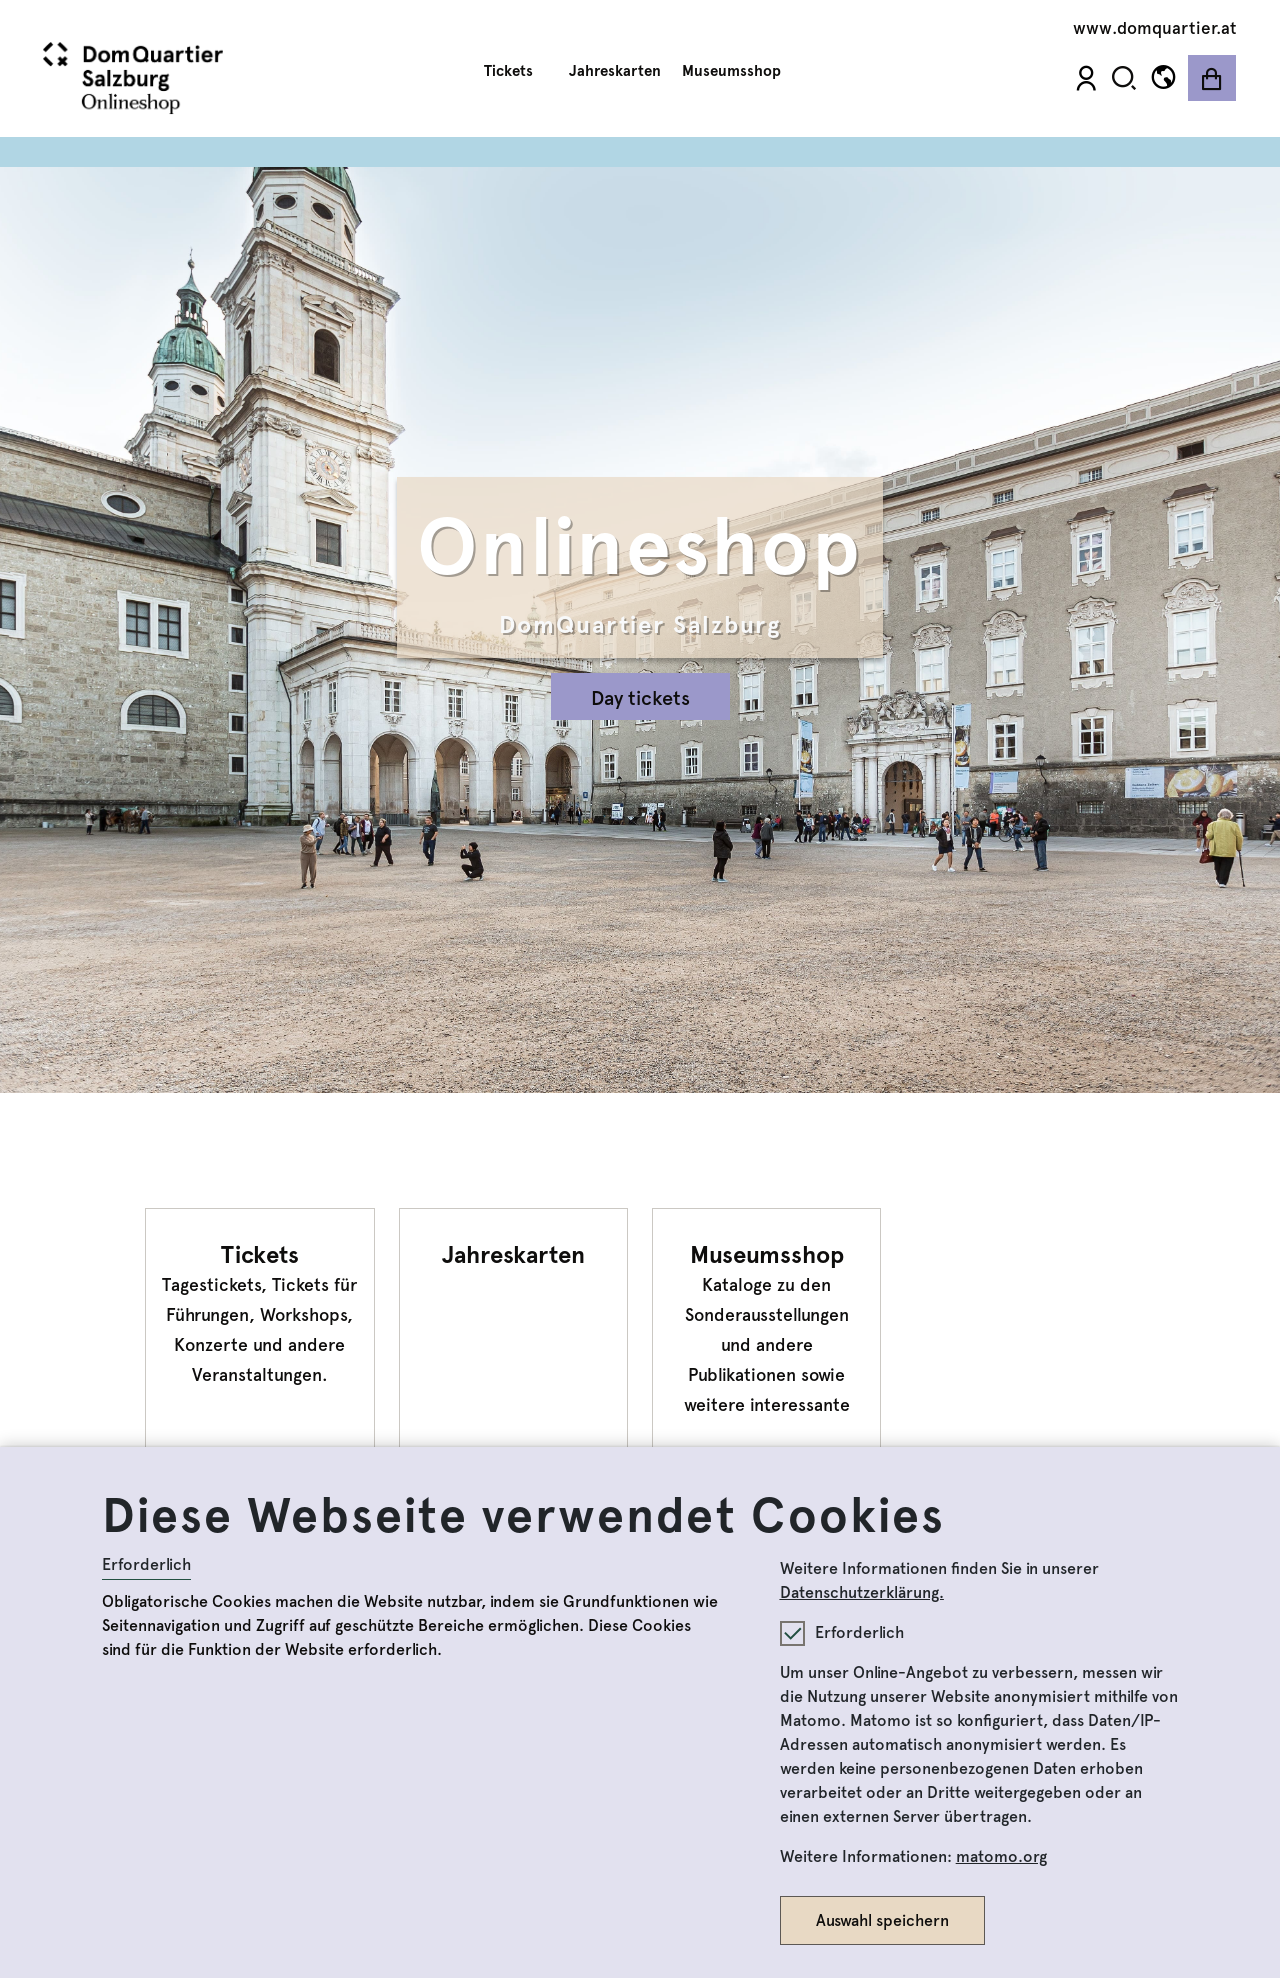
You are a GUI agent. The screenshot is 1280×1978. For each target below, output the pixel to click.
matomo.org (1001, 1856)
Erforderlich (146, 1564)
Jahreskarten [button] (615, 71)
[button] (1124, 78)
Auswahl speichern (882, 1920)
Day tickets (640, 698)
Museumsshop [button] (739, 71)
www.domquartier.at (1155, 28)
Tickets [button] (516, 71)
